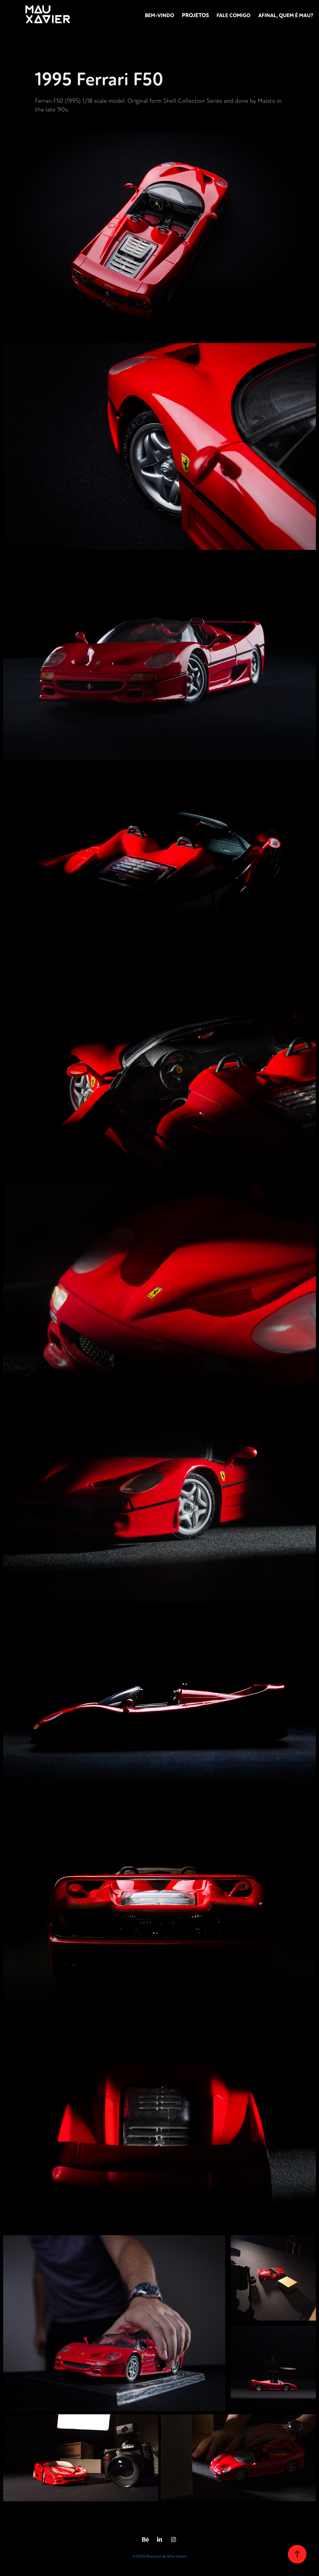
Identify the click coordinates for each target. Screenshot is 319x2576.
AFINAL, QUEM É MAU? (285, 15)
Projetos (195, 15)
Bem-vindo (159, 15)
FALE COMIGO (233, 15)
